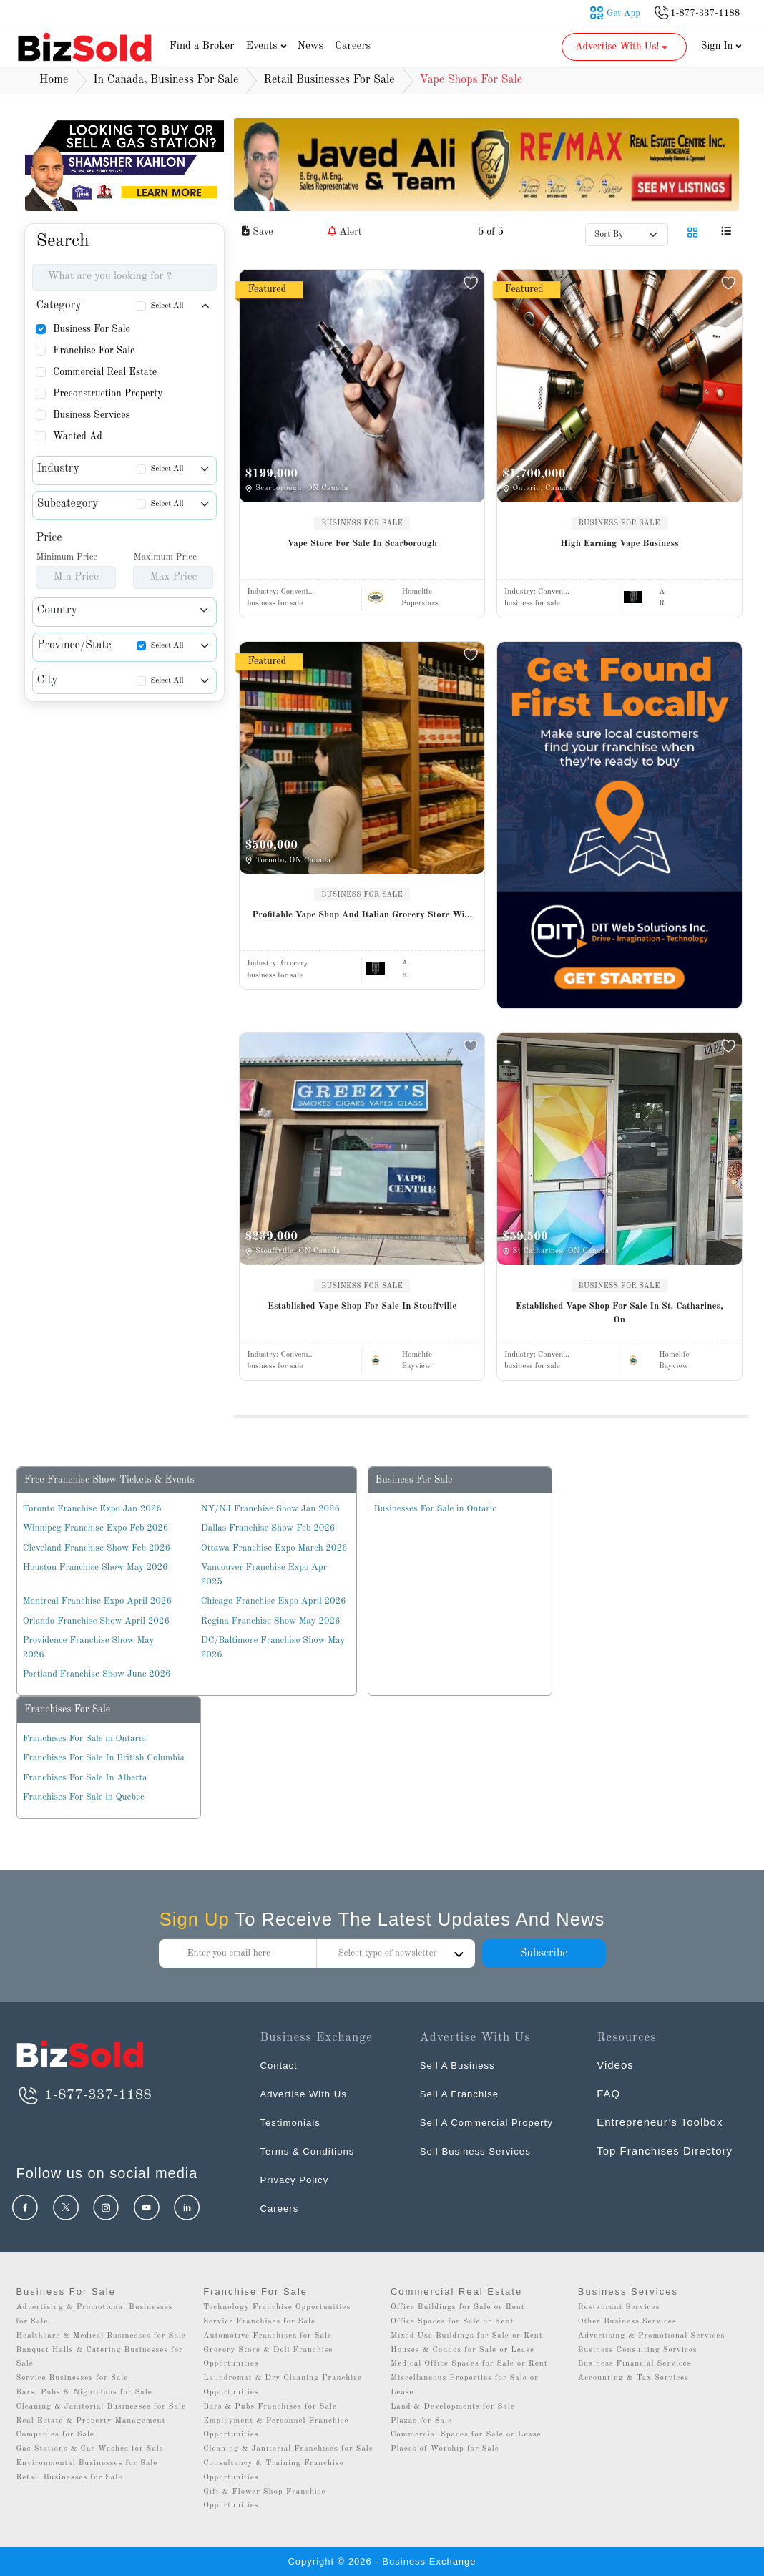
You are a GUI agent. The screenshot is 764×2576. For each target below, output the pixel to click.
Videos (615, 2065)
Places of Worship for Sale (445, 2449)
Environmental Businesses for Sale (86, 2463)
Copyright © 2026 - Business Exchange (382, 2561)
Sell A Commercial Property (494, 2122)
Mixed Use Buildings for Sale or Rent (467, 2336)
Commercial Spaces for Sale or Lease (466, 2435)
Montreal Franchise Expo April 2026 (97, 1601)
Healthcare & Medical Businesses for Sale (100, 2336)
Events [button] (267, 46)
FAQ (608, 2093)
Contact (281, 2065)
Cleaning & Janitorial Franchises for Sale (288, 2449)
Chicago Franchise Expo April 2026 (273, 1601)
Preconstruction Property (108, 394)
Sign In (722, 46)
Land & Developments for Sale (453, 2407)
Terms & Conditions (313, 2151)
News (310, 46)
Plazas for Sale (421, 2421)
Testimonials (294, 2122)
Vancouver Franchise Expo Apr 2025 (264, 1574)
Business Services (91, 415)
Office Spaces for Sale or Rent (452, 2322)
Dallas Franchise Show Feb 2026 (268, 1528)
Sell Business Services (482, 2151)
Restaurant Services (619, 2307)
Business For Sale (91, 329)
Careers (353, 46)
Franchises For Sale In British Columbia (104, 1757)
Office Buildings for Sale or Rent (458, 2307)
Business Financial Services (635, 2364)
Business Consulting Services (637, 2350)
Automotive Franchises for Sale (267, 2336)
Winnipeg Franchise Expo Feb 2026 (96, 1528)
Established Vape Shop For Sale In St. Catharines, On (619, 1313)
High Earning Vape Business (619, 543)
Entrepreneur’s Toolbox (660, 2122)
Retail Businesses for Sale (69, 2478)
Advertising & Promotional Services (651, 2336)
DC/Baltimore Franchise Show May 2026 (273, 1647)
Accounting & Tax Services (633, 2378)
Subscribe (543, 1953)
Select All (166, 306)
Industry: (279, 592)
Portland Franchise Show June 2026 (97, 1674)
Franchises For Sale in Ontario (84, 1738)
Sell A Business (462, 2065)
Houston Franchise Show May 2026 (95, 1567)
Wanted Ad (77, 436)
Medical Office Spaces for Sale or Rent (469, 2364)
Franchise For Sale (94, 351)
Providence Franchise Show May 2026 (89, 1647)
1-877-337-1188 (83, 2095)
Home (54, 80)
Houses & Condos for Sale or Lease (462, 2350)
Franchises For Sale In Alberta (85, 1777)
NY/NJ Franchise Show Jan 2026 (270, 1508)
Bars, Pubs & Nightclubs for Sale (84, 2392)
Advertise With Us (308, 2093)
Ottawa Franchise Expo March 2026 (274, 1548)
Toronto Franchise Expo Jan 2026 (92, 1508)
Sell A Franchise (464, 2093)
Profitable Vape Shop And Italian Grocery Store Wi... (362, 914)
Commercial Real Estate (105, 372)
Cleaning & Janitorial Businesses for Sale (101, 2407)
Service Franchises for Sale (259, 2322)
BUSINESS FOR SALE (362, 523)
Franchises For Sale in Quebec (84, 1797)
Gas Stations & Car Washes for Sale (89, 2449)
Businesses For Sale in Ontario (435, 1508)
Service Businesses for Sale (72, 2378)
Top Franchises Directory (665, 2151)
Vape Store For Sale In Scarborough (362, 543)
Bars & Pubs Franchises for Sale (270, 2407)
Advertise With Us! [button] (622, 47)
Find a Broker (202, 46)
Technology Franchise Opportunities (277, 2307)
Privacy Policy (298, 2179)
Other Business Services (627, 2322)
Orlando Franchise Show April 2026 (96, 1621)
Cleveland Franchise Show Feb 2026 (96, 1548)
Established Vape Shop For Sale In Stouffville (362, 1306)
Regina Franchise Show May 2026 (271, 1621)
